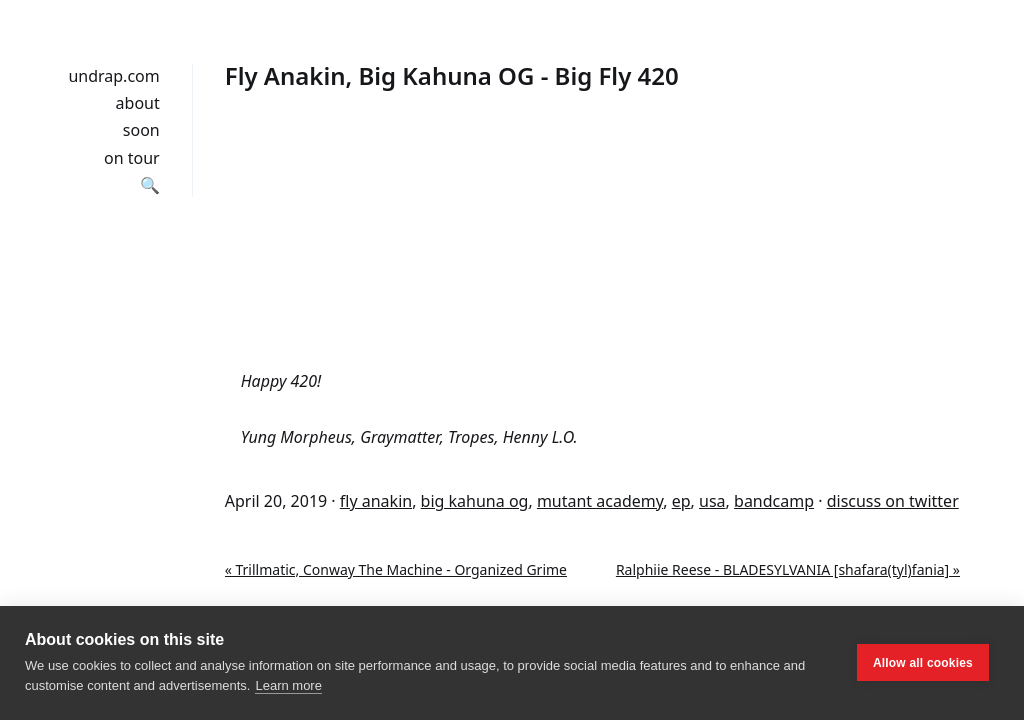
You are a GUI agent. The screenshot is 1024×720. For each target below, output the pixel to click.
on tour (132, 158)
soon (141, 130)
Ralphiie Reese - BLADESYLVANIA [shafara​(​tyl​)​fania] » (788, 569)
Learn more (288, 685)
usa (712, 501)
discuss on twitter (893, 501)
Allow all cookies (923, 663)
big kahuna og (475, 501)
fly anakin (376, 501)
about (138, 103)
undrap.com (113, 76)
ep (681, 501)
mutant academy (600, 501)
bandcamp (774, 501)
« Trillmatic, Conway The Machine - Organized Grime (396, 569)
